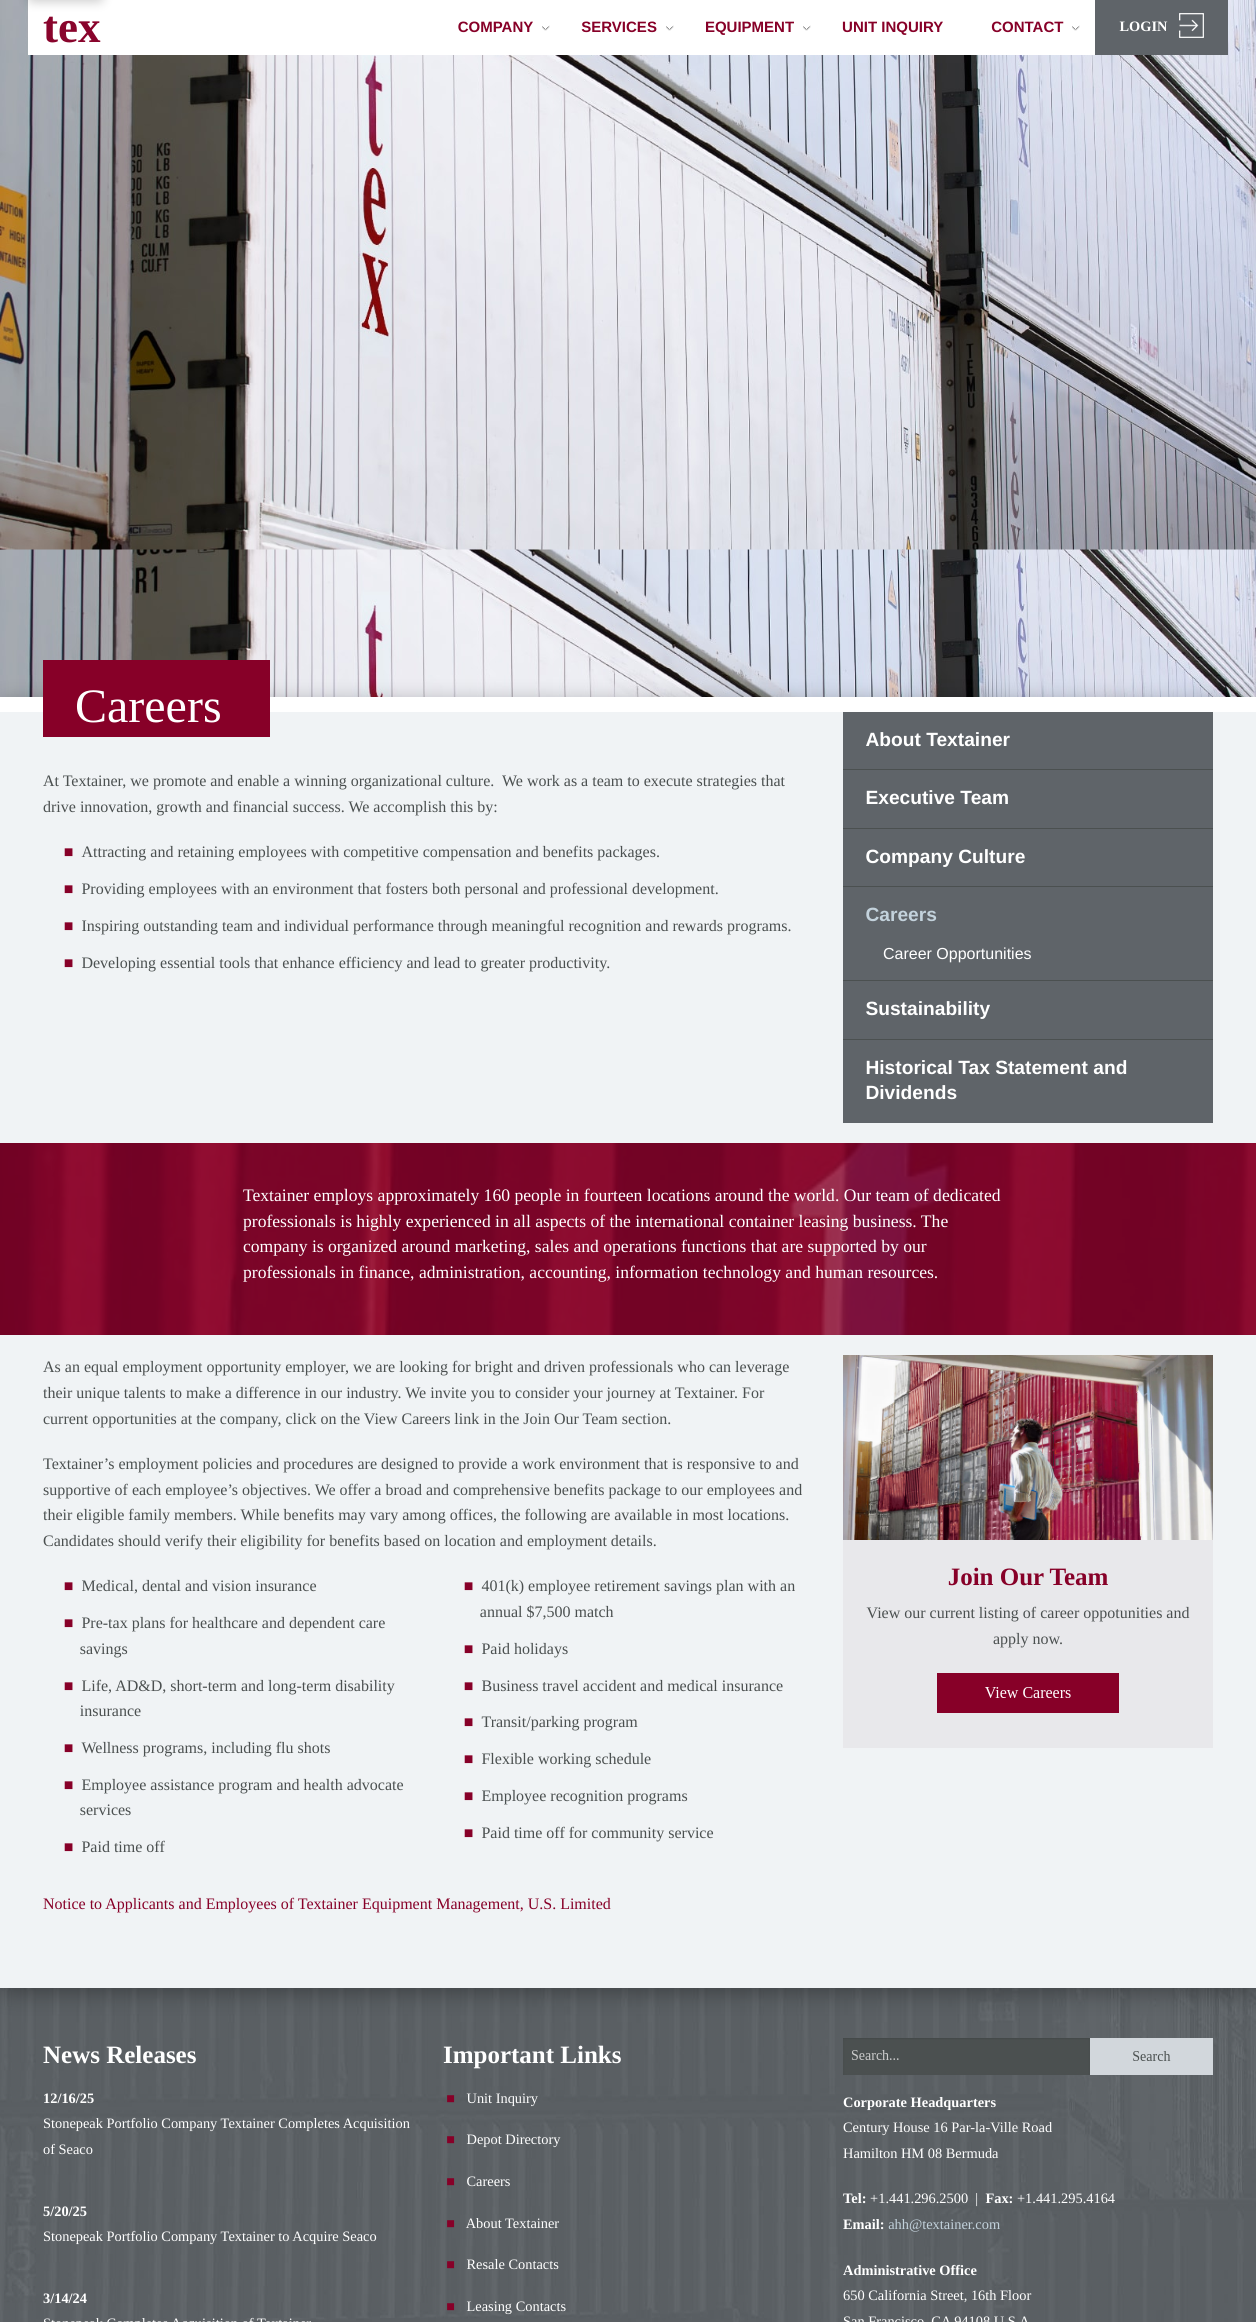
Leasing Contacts (517, 2307)
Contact (1035, 27)
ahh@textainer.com (944, 2225)
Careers (900, 915)
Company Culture (945, 857)
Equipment (758, 27)
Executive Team (937, 798)
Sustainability (927, 1009)
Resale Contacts (513, 2265)
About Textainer (937, 740)
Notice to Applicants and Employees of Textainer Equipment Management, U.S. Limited (327, 1904)
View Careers (1028, 1692)
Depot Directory (514, 2140)
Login (1161, 25)
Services (627, 27)
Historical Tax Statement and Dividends (996, 1081)
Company (504, 27)
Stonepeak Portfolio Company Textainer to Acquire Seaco (210, 2237)
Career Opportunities (957, 954)
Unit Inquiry (892, 27)
